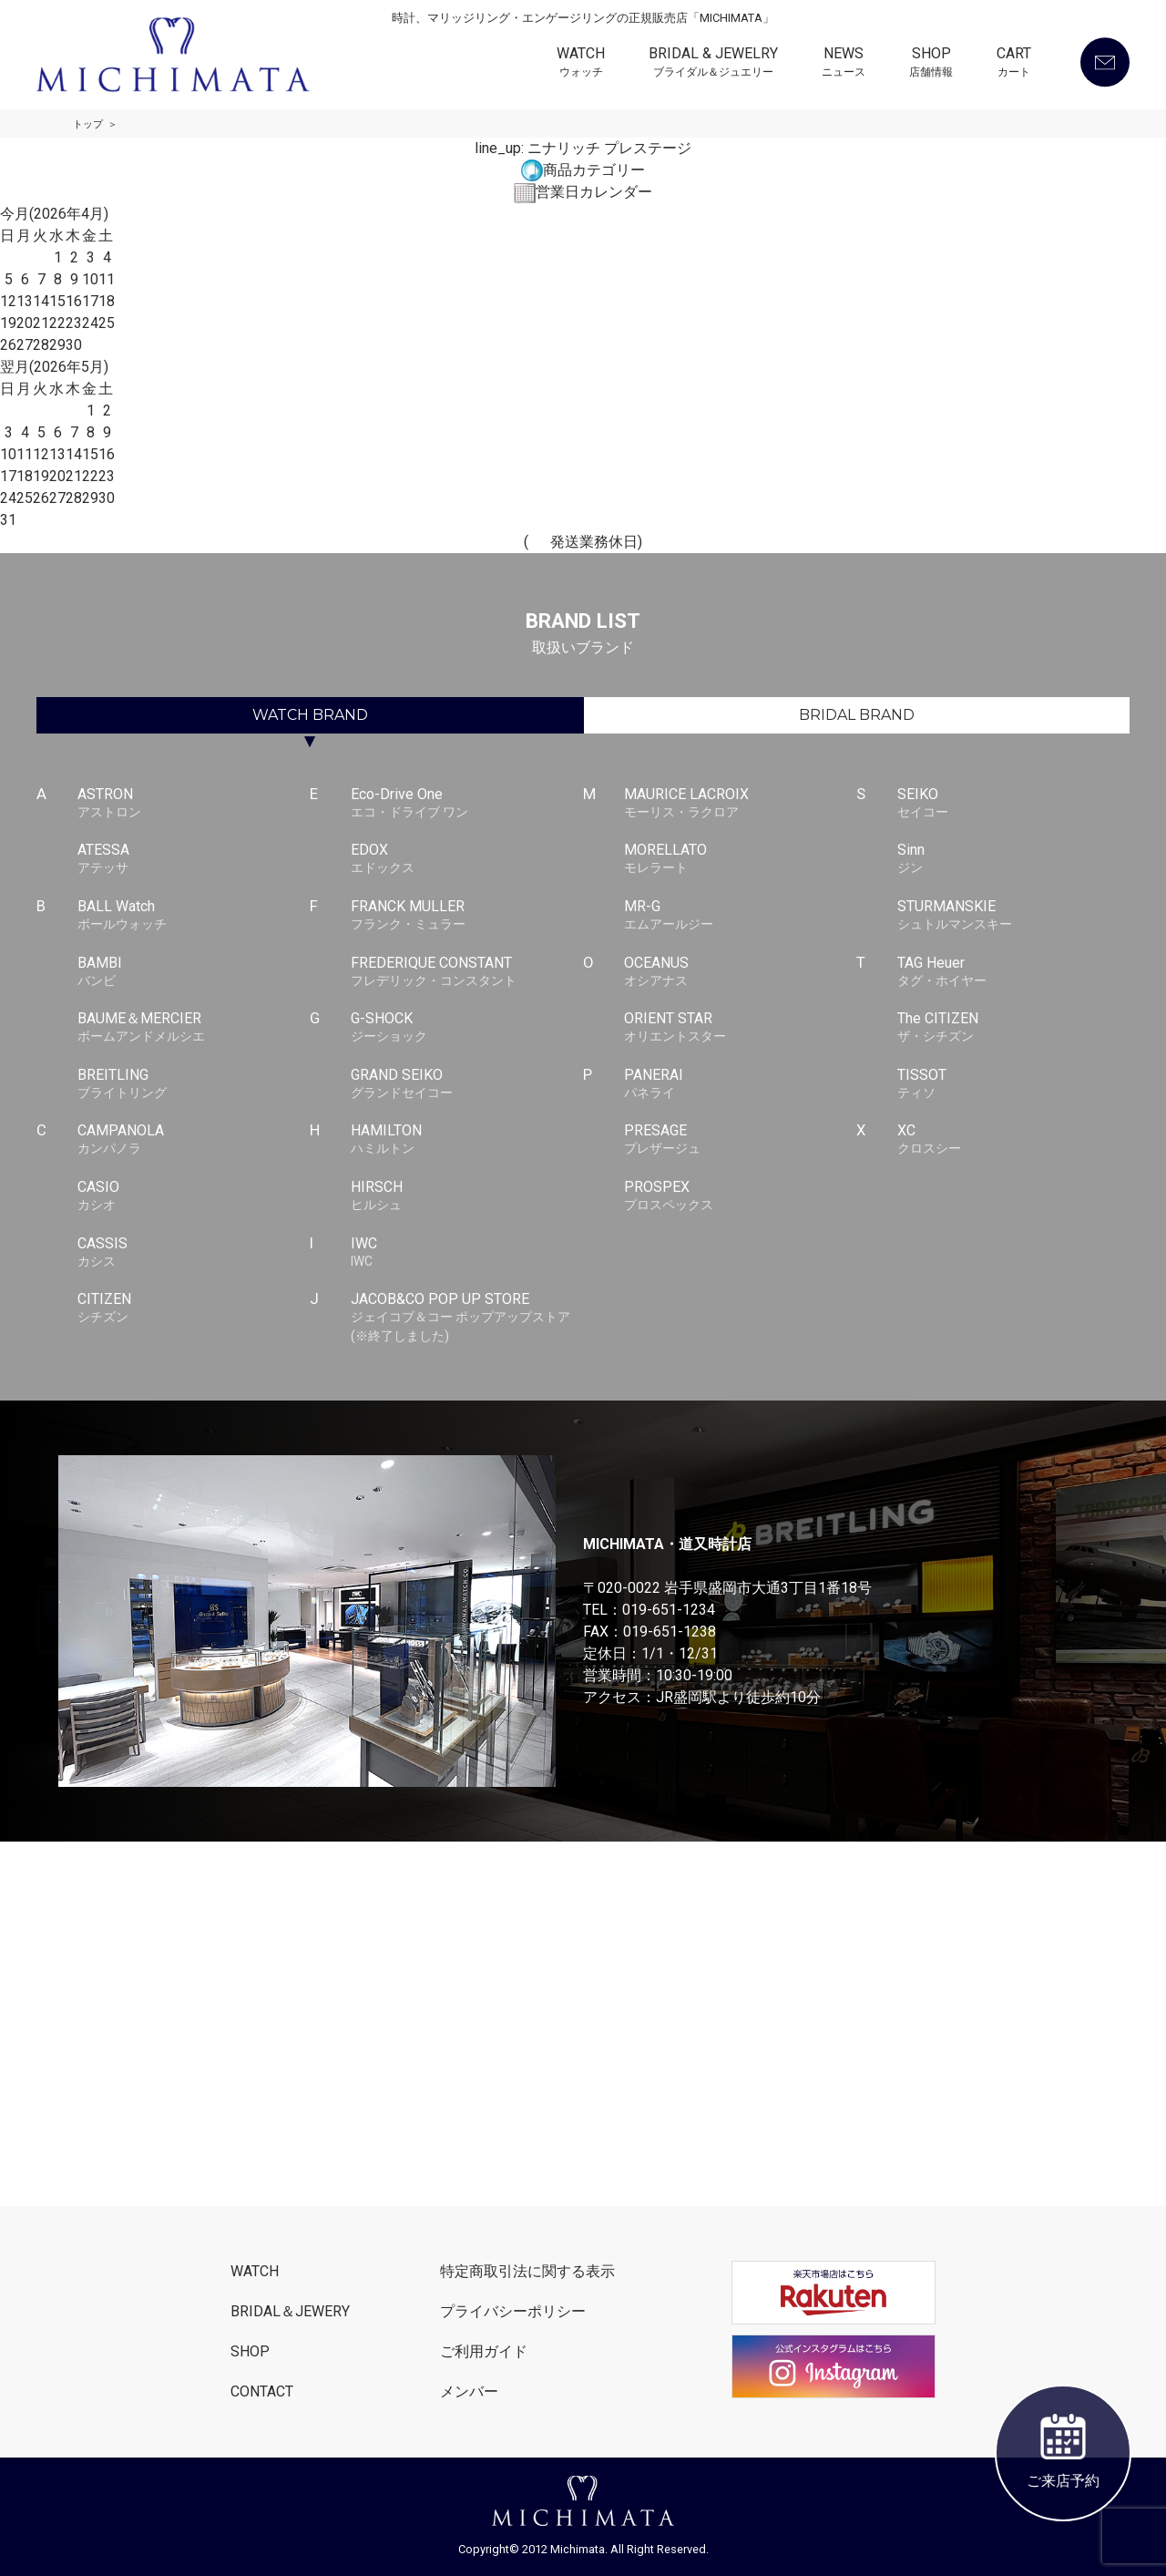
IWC (467, 1253)
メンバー (469, 2391)
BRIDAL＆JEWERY (290, 2311)
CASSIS (193, 1253)
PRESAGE (740, 1140)
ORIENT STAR (740, 1028)
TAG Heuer (1013, 972)
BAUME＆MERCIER (193, 1028)
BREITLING (193, 1084)
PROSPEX (740, 1196)
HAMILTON (467, 1140)
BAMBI (193, 972)
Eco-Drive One (467, 803)
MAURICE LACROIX (740, 803)
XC (1013, 1140)
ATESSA (193, 859)
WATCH (581, 64)
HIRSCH (467, 1196)
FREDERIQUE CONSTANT (467, 972)
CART (1014, 64)
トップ (88, 124)
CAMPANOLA (193, 1140)
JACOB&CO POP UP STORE (467, 1317)
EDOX (467, 859)
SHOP (931, 64)
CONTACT (261, 2391)
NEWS (843, 64)
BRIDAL (857, 715)
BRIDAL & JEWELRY (713, 64)
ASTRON (193, 803)
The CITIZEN (1013, 1028)
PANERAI (740, 1084)
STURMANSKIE (1013, 916)
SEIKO (1013, 803)
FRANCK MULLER (467, 916)
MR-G (740, 916)
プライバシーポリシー (513, 2311)
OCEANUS (740, 972)
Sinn (1013, 859)
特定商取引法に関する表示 (527, 2271)
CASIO (193, 1196)
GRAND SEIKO (467, 1084)
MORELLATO (740, 859)
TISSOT (1013, 1084)
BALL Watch (193, 916)
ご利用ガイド (483, 2351)
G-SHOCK (467, 1028)
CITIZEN (193, 1308)
